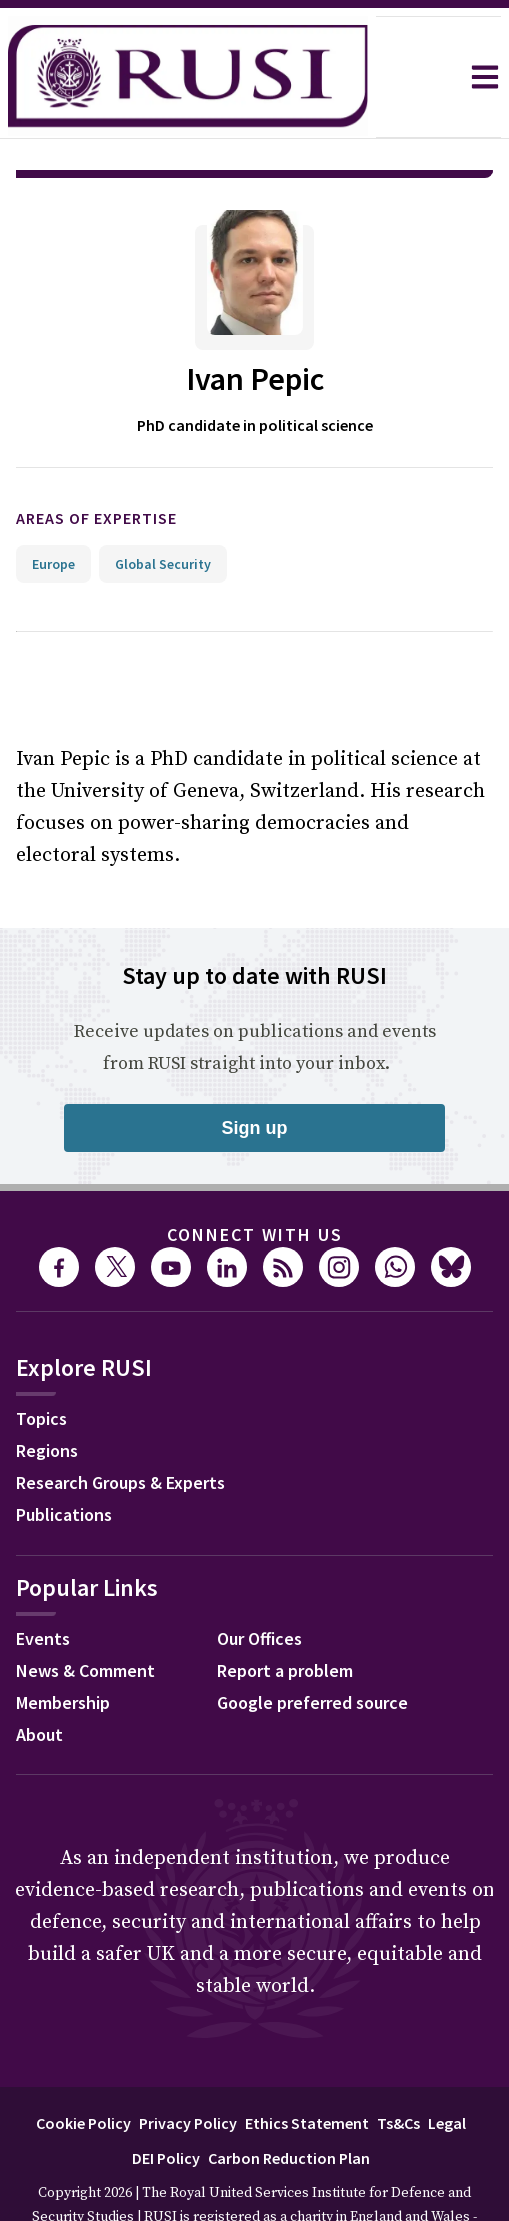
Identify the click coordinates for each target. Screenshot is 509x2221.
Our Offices (259, 1582)
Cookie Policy (83, 2067)
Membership (63, 1646)
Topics (41, 1362)
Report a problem (285, 1614)
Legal (447, 2067)
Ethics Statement (307, 2067)
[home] (188, 77)
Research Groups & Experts (120, 1426)
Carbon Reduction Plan (289, 2102)
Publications (64, 1458)
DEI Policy (166, 2102)
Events (43, 1582)
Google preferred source (312, 1646)
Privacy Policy (188, 2067)
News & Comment (85, 1614)
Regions (47, 1394)
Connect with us (255, 1178)
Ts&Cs (398, 2067)
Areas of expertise (96, 462)
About (39, 1678)
